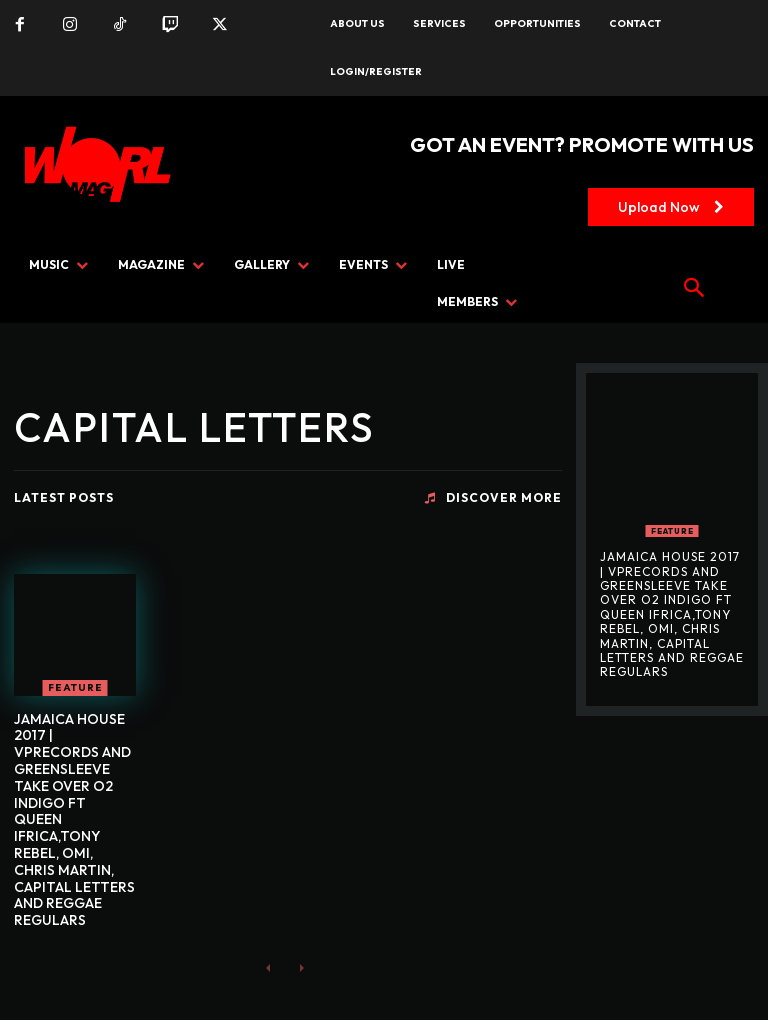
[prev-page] (268, 967)
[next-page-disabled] (300, 967)
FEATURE (75, 687)
